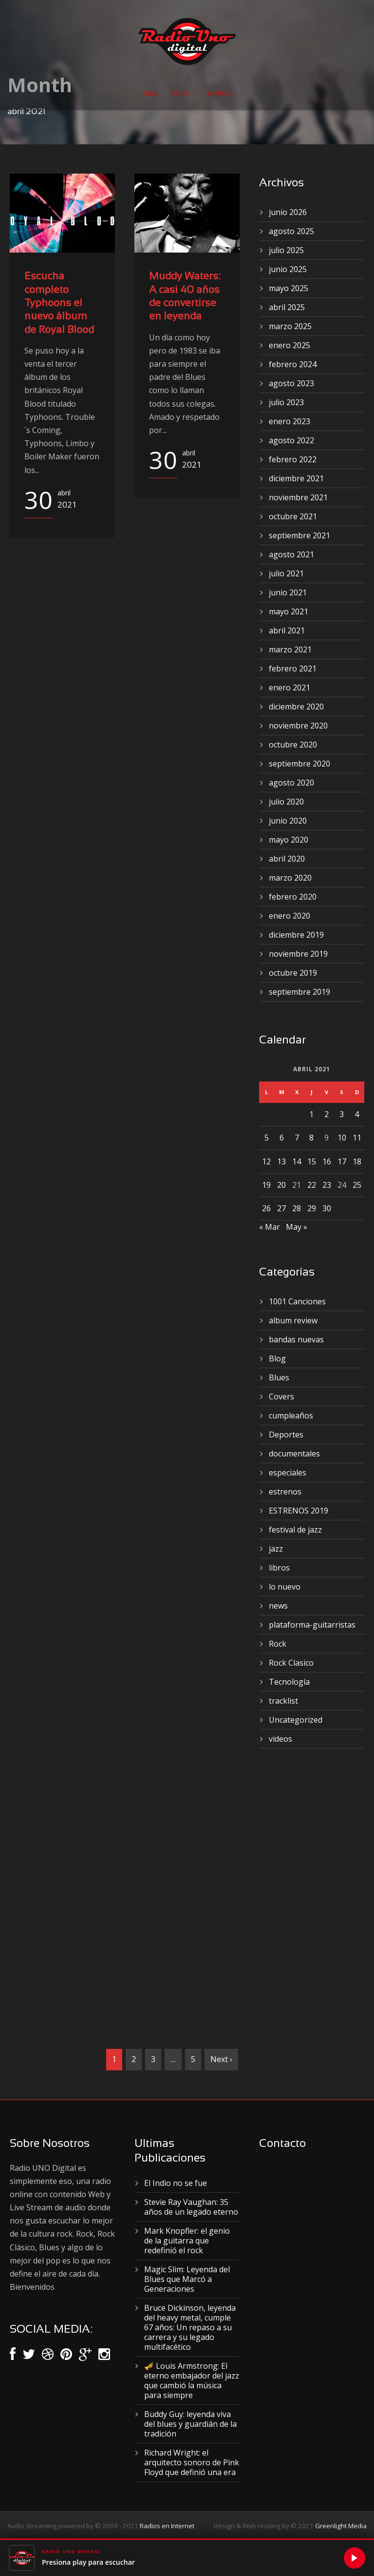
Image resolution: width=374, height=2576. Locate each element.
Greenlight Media (341, 2525)
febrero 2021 (293, 668)
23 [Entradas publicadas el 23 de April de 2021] (326, 1185)
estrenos (285, 1491)
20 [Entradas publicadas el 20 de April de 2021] (281, 1185)
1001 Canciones (297, 1301)
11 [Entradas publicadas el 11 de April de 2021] (357, 1137)
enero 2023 (289, 421)
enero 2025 (289, 345)
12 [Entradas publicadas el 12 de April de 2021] (266, 1161)
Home (149, 93)
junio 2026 (288, 212)
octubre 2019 (293, 972)
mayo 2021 (288, 611)
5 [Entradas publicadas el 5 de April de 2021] (266, 1137)
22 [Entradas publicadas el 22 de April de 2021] (311, 1185)
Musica (218, 93)
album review (293, 1320)
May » (296, 1226)
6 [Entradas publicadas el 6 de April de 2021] (282, 1137)
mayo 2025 (288, 288)
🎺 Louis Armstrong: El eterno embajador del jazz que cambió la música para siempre (191, 2380)
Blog (277, 1358)
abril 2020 (287, 858)
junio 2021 (288, 592)
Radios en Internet (167, 2525)
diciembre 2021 (296, 478)
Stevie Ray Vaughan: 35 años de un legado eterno (191, 2207)
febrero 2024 (293, 364)
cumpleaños (291, 1415)
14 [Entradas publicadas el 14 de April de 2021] (296, 1161)
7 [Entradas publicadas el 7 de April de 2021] (297, 1137)
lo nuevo (284, 1586)
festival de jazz (295, 1529)
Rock (277, 1643)
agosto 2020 (291, 782)
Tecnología (289, 1681)
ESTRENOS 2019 (298, 1510)
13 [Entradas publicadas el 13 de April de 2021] (281, 1161)
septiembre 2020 (299, 763)
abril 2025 (287, 307)
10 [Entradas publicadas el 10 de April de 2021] (341, 1137)
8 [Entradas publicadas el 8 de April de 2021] (311, 1137)
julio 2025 (286, 250)
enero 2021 (289, 687)
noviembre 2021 (298, 497)
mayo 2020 (288, 839)
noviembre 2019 (298, 953)
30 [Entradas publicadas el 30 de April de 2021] (326, 1208)
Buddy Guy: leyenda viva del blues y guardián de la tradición (190, 2424)
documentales (294, 1453)
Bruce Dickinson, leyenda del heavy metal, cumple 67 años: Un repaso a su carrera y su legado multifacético (190, 2327)
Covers (281, 1396)
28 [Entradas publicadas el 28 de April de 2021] (296, 1208)
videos (280, 1738)
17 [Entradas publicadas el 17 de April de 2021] (341, 1161)
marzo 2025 (290, 326)
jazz (276, 1548)
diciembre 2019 (296, 934)
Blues (279, 1377)
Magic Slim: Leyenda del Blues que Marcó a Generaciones (187, 2279)
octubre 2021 (293, 516)
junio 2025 (288, 269)
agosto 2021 (291, 554)
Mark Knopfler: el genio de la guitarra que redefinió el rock (187, 2240)
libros (279, 1567)
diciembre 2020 (296, 706)
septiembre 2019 (299, 991)
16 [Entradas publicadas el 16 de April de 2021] (326, 1161)
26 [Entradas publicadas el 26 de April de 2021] (266, 1208)
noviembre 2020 (298, 725)
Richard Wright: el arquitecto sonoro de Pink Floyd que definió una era (191, 2462)
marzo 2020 (290, 877)
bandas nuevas (296, 1339)
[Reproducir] (354, 2558)
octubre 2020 (293, 744)
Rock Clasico (291, 1662)
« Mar (269, 1226)
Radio (180, 93)
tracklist (283, 1700)
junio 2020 (288, 820)
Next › (221, 2059)
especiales (287, 1472)
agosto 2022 (291, 440)
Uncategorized (295, 1719)
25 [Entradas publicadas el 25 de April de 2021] (357, 1185)
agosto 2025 (291, 231)
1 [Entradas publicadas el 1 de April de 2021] (311, 1114)
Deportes (286, 1434)
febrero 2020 (293, 896)
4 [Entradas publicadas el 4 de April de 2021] (357, 1114)
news (278, 1605)
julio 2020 (286, 801)
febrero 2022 (293, 459)
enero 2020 (289, 915)
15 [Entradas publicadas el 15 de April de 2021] (311, 1161)
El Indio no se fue (175, 2183)
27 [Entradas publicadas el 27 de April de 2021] (281, 1208)
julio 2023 (286, 402)
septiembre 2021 (299, 535)
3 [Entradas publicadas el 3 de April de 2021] (341, 1114)
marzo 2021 (290, 649)
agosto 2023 (291, 383)
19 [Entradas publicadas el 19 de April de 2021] (266, 1185)
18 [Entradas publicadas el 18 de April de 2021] (357, 1161)
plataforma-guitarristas (312, 1624)
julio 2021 (286, 573)
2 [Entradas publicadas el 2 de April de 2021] (326, 1114)
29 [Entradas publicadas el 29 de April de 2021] (311, 1208)
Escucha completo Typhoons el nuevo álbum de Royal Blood (59, 303)
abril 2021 (287, 630)
